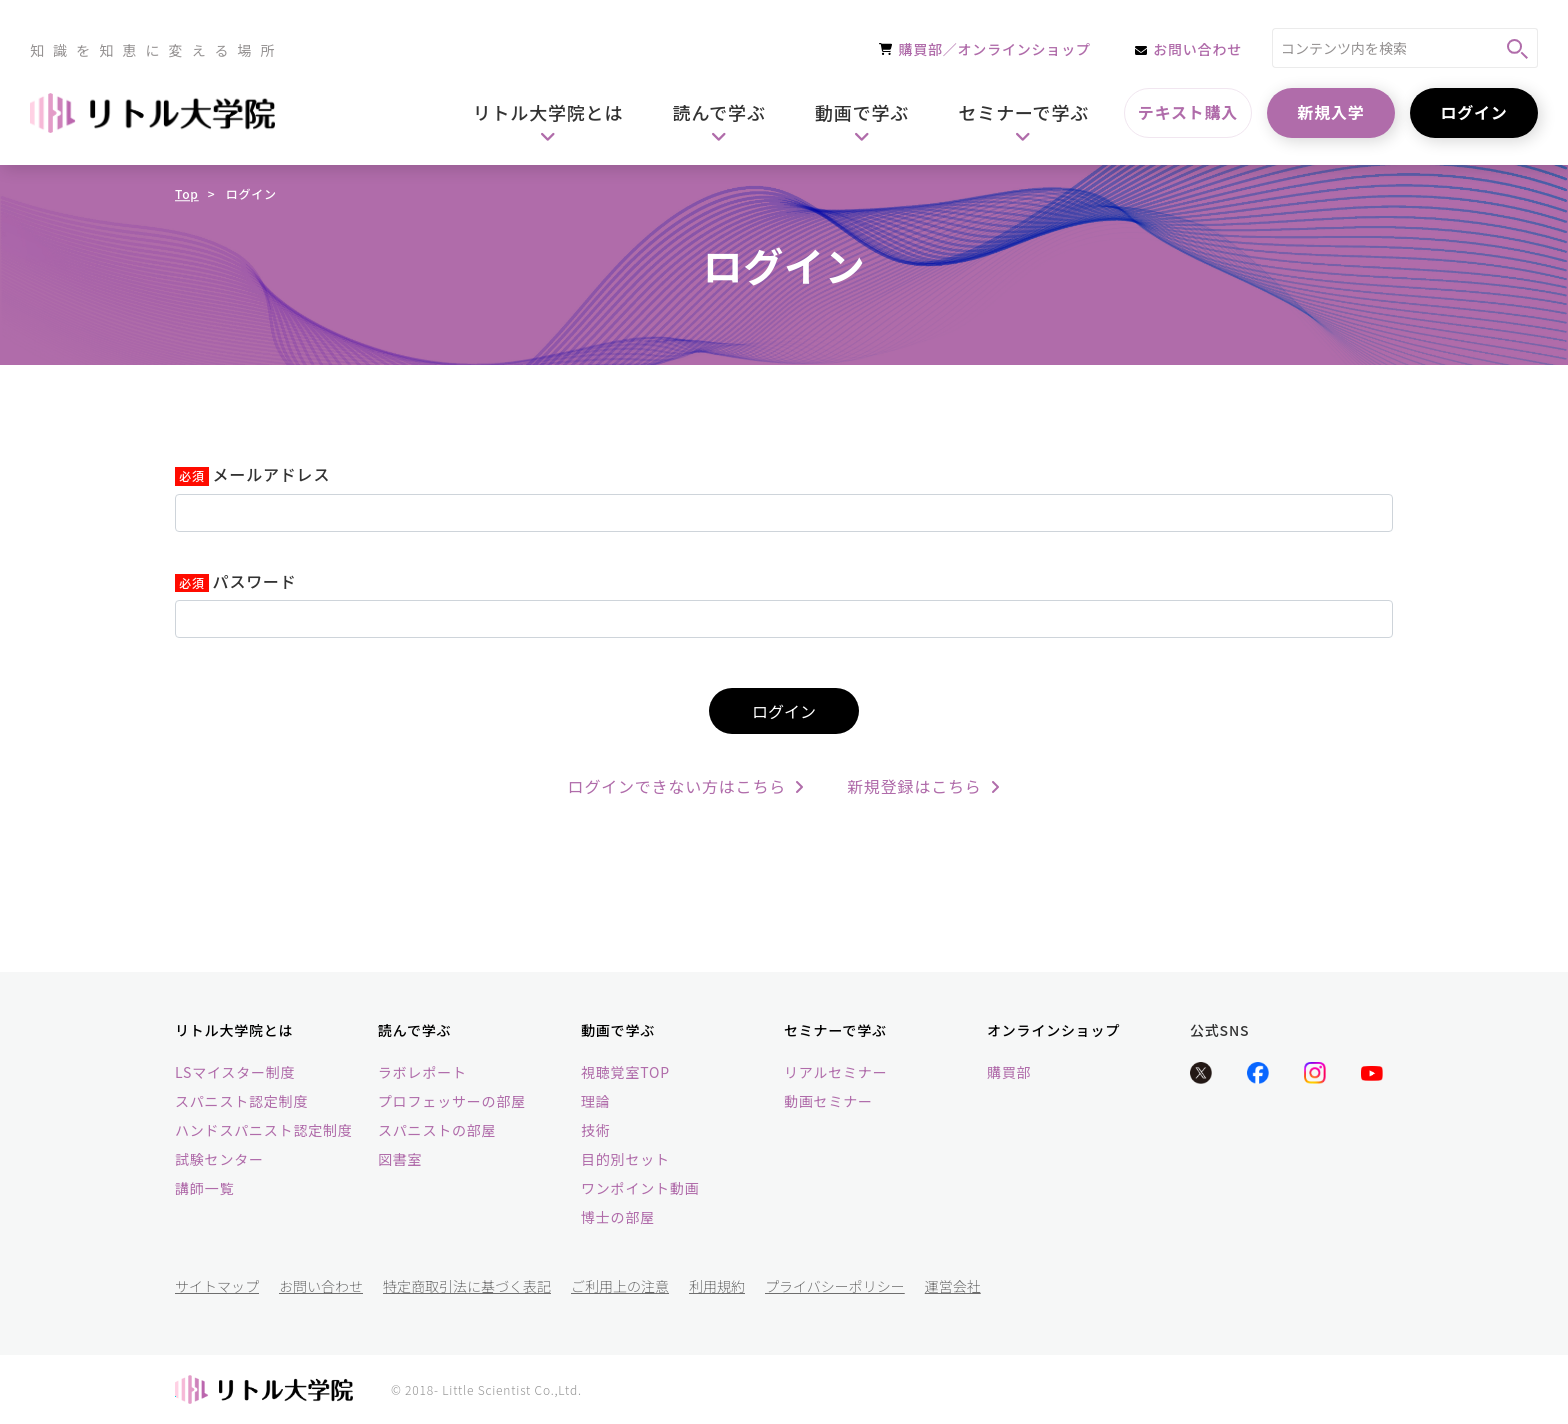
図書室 (400, 1159)
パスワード (255, 582)
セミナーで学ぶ (835, 1030)
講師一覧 (204, 1188)
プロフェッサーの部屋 (452, 1101)
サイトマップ (217, 1286)
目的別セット (625, 1159)
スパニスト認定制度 (241, 1101)
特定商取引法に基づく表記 (467, 1286)
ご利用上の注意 (620, 1286)
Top (187, 193)
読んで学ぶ (414, 1030)
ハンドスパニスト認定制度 (264, 1130)
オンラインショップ (1053, 1030)
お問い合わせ (321, 1286)
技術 (596, 1130)
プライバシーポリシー (835, 1286)
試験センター (219, 1159)
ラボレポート (422, 1072)
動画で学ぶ (618, 1030)
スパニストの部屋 (437, 1130)
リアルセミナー (835, 1072)
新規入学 (1330, 112)
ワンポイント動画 (640, 1188)
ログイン (1473, 112)
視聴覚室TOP (625, 1072)
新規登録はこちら (923, 786)
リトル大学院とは (234, 1030)
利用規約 (717, 1286)
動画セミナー (828, 1101)
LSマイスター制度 (235, 1072)
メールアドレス (272, 475)
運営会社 (953, 1286)
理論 (596, 1101)
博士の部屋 (618, 1217)
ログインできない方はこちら (686, 786)
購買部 (1009, 1072)
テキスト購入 (1188, 112)
